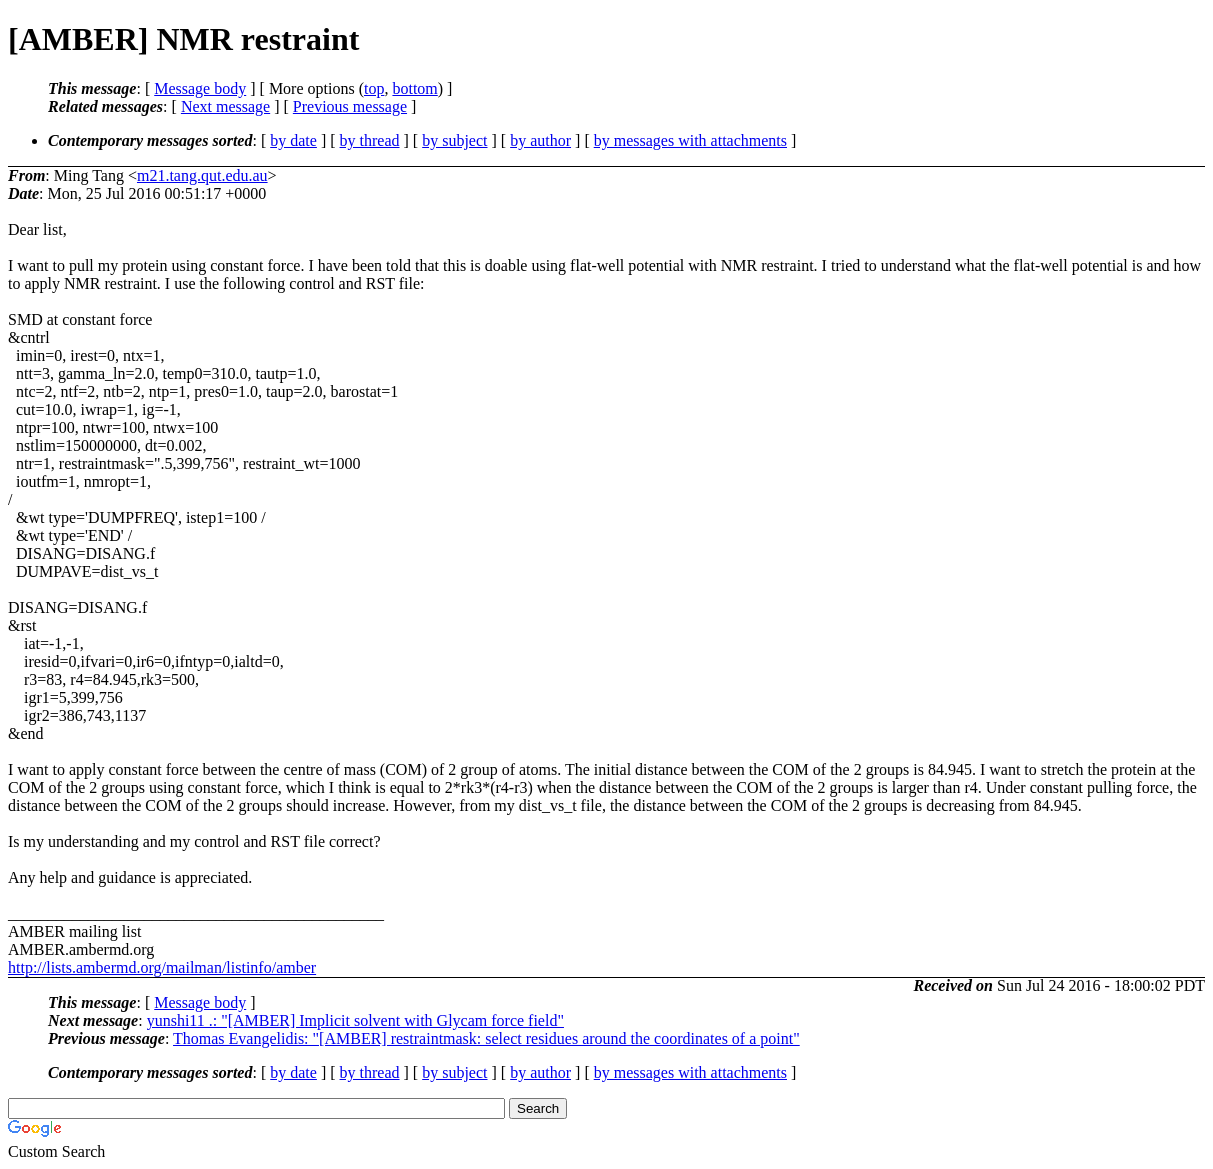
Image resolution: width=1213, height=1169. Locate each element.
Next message (225, 106)
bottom (414, 88)
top (374, 88)
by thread (370, 140)
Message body (200, 88)
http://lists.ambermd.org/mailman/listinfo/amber (162, 967)
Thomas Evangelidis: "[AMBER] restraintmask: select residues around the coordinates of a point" (486, 1038)
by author (540, 140)
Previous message (350, 106)
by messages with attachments (690, 140)
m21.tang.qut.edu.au (202, 175)
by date (293, 140)
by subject (454, 140)
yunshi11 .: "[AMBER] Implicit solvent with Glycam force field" (355, 1020)
